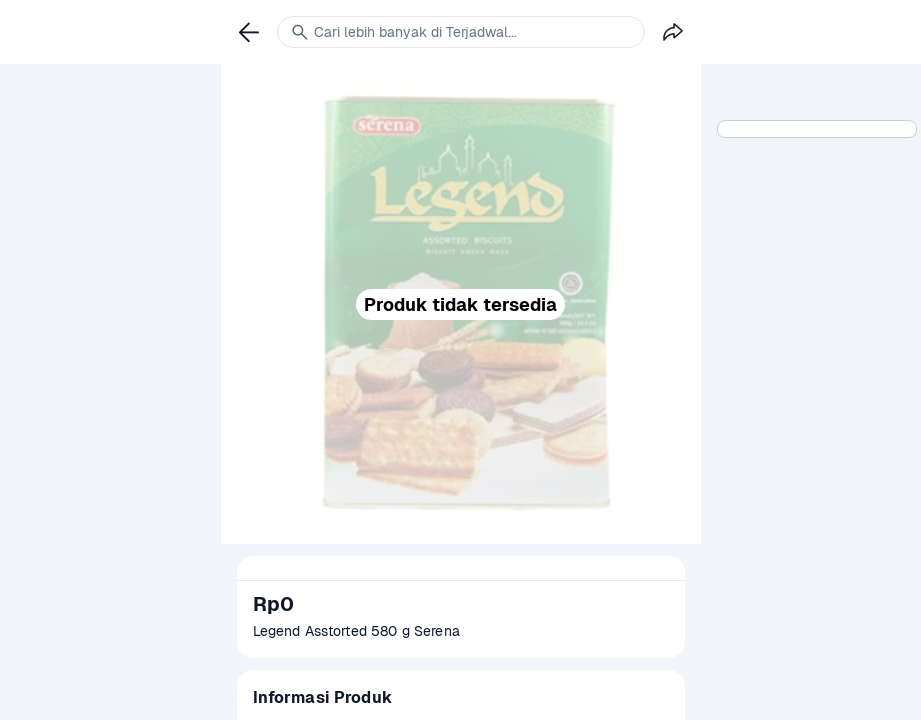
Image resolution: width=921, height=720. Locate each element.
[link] (249, 32)
